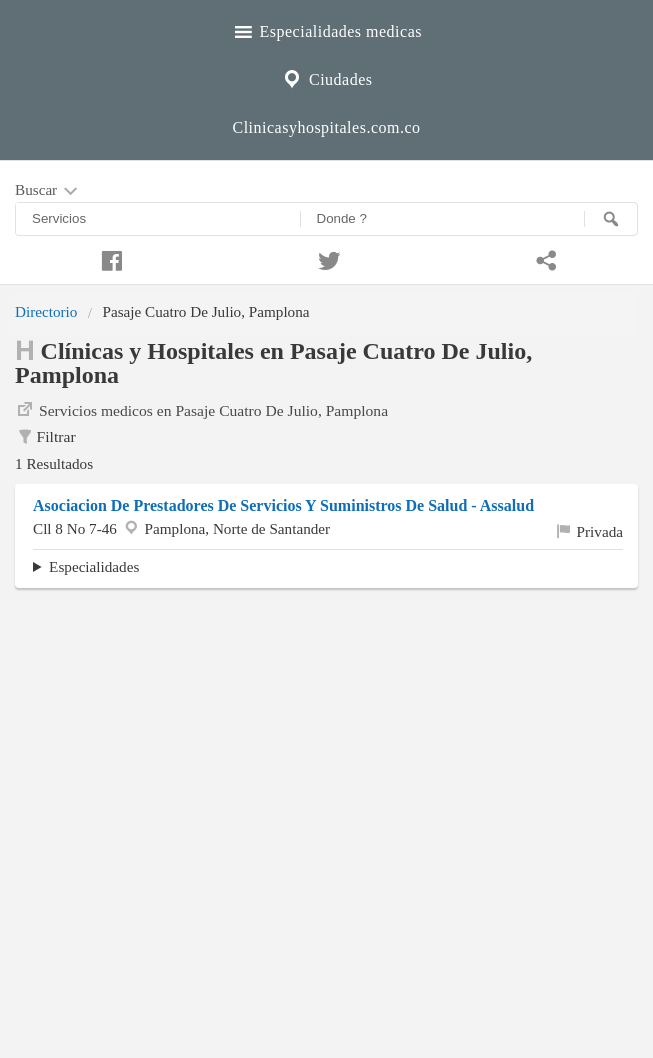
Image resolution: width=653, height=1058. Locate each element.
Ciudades (326, 77)
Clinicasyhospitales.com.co (326, 127)
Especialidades (94, 566)
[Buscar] (611, 219)
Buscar (48, 191)
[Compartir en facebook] (109, 258)
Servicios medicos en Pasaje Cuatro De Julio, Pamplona (201, 409)
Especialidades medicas (326, 29)
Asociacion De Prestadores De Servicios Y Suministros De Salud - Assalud (283, 505)
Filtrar (45, 437)
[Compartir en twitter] (327, 258)
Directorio (46, 311)
